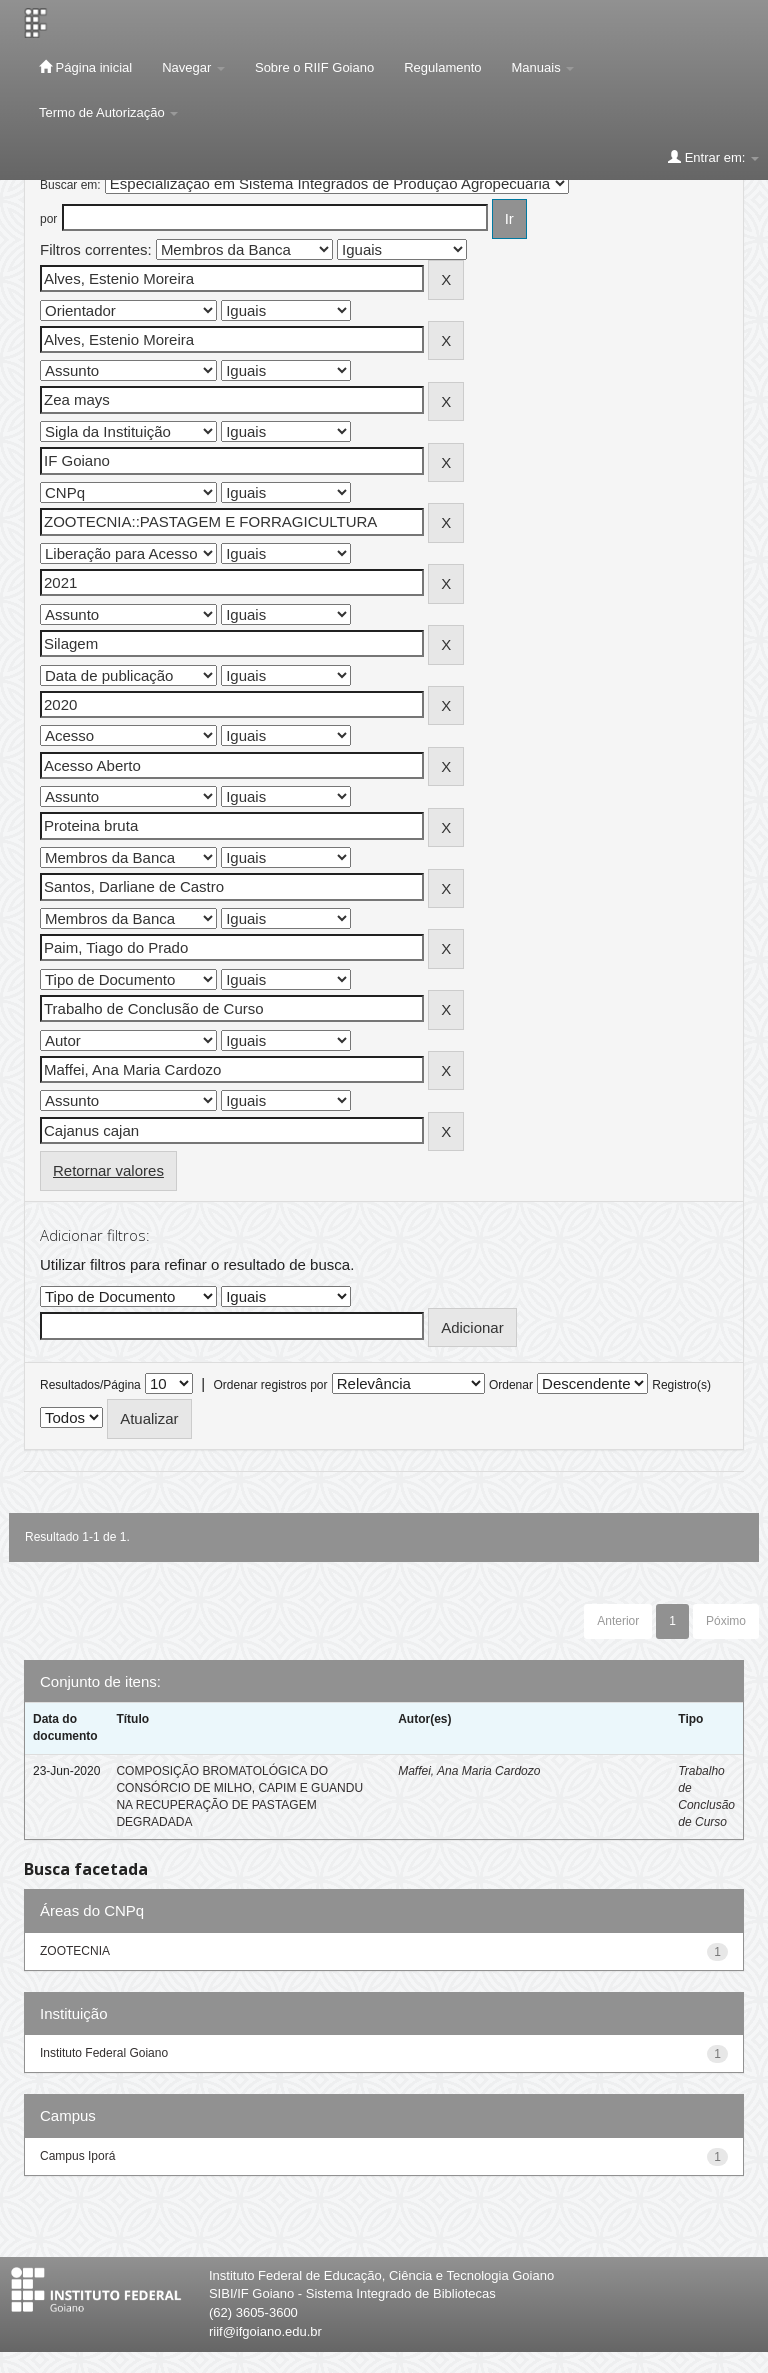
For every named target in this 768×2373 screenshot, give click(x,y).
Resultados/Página (90, 1385)
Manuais (543, 67)
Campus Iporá (77, 2156)
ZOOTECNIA (75, 1951)
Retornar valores (108, 1170)
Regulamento (442, 67)
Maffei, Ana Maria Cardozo (469, 1771)
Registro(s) (681, 1385)
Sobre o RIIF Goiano (314, 67)
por (48, 219)
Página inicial (85, 67)
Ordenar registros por (270, 1385)
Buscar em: (70, 185)
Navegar (193, 67)
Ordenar (511, 1385)
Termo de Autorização (108, 112)
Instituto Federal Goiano (104, 2053)
